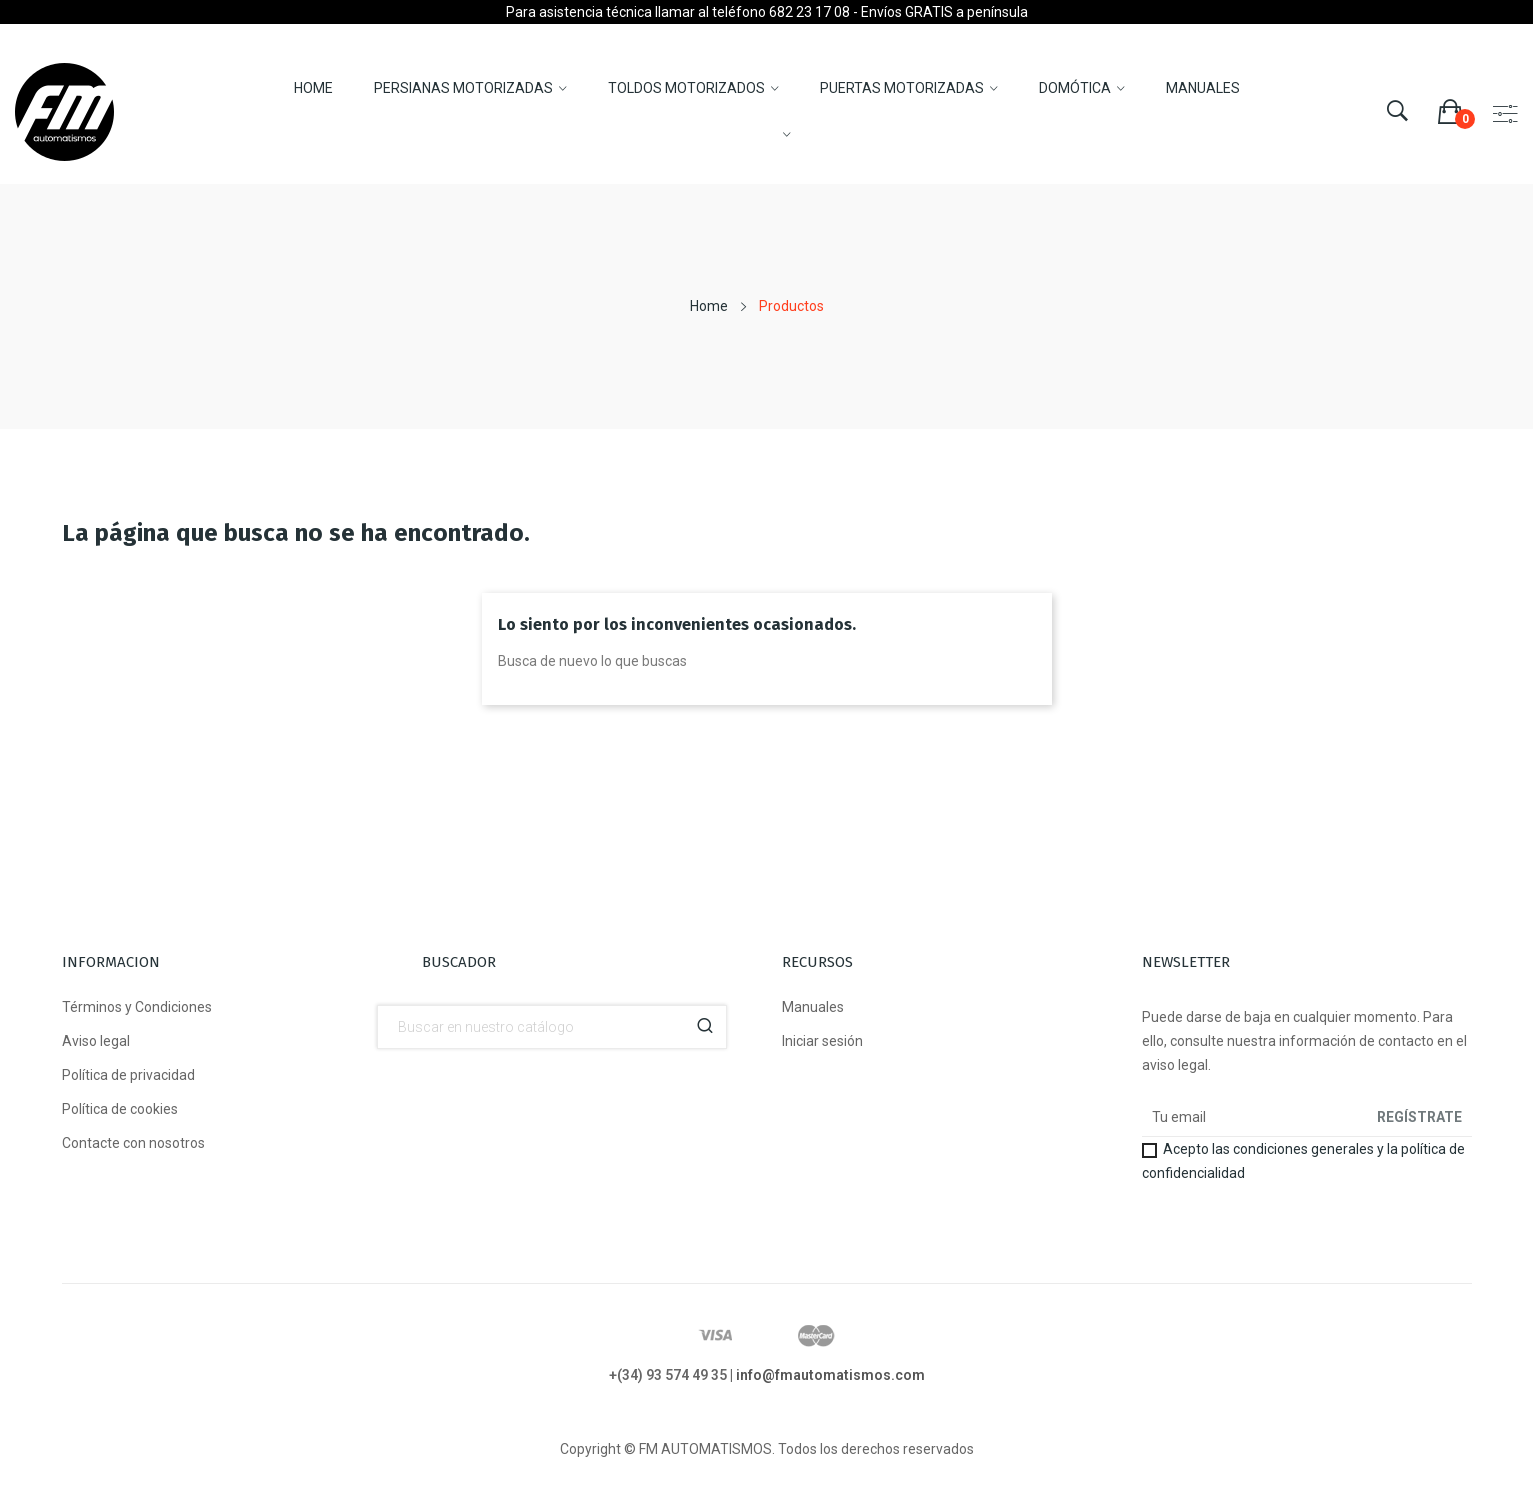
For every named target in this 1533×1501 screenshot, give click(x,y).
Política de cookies (120, 1109)
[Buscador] (552, 1027)
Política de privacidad (128, 1075)
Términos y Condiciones (137, 1007)
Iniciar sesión (822, 1041)
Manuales (813, 1007)
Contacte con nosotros (133, 1143)
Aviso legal (96, 1041)
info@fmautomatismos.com (830, 1375)
